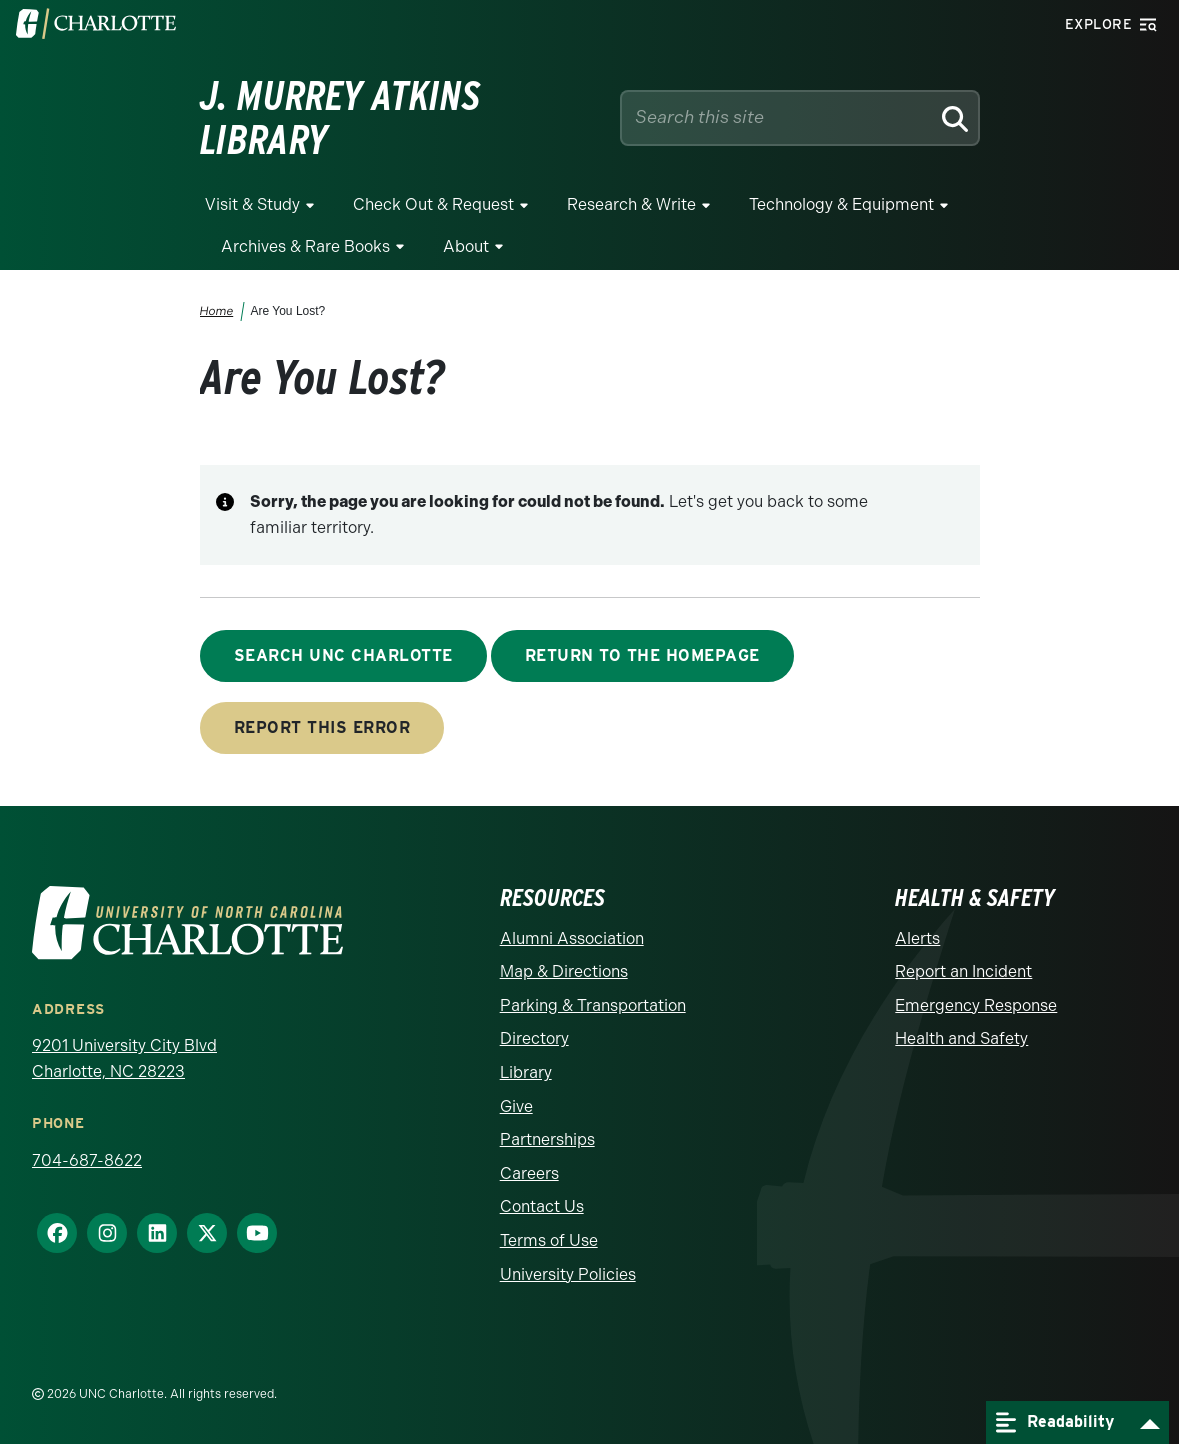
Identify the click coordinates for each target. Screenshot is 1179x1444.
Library (526, 1072)
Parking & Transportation (593, 1005)
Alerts (917, 938)
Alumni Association (572, 938)
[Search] (954, 118)
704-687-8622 (87, 1160)
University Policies (568, 1274)
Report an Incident (963, 971)
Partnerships (547, 1139)
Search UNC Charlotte (343, 655)
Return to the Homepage (642, 655)
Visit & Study (252, 204)
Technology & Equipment (841, 204)
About (466, 246)
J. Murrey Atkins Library (340, 118)
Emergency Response (976, 1005)
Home (216, 311)
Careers (529, 1173)
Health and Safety (961, 1038)
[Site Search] (780, 117)
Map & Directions (564, 971)
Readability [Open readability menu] (1055, 1422)
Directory (534, 1038)
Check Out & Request (433, 204)
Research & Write (631, 204)
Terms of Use (549, 1240)
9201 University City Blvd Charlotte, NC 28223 (124, 1058)
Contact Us (542, 1206)
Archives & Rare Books (305, 246)
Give (516, 1106)
